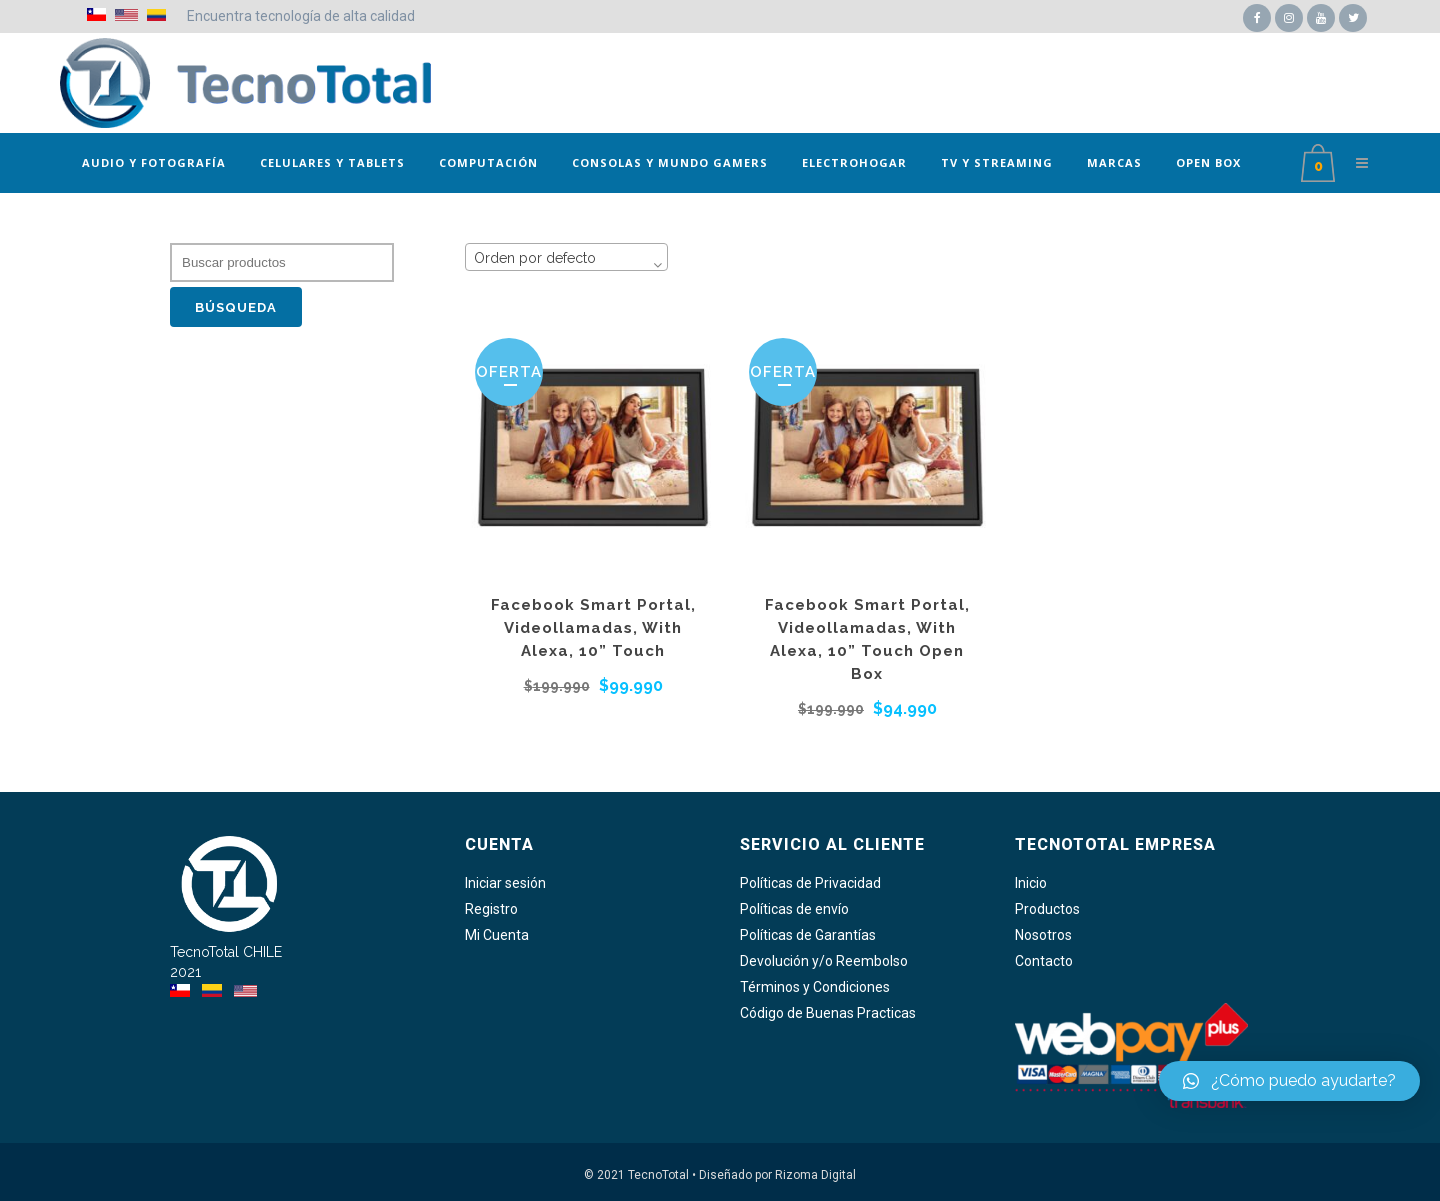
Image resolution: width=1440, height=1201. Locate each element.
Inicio (1031, 883)
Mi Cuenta (497, 935)
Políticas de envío (794, 909)
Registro (491, 909)
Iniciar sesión (505, 883)
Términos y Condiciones (815, 987)
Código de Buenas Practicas (828, 1013)
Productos (1047, 909)
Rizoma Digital (815, 1175)
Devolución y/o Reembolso (824, 961)
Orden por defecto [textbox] (535, 258)
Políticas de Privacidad (810, 883)
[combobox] (566, 257)
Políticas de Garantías (808, 935)
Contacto (1044, 961)
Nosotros (1043, 935)
